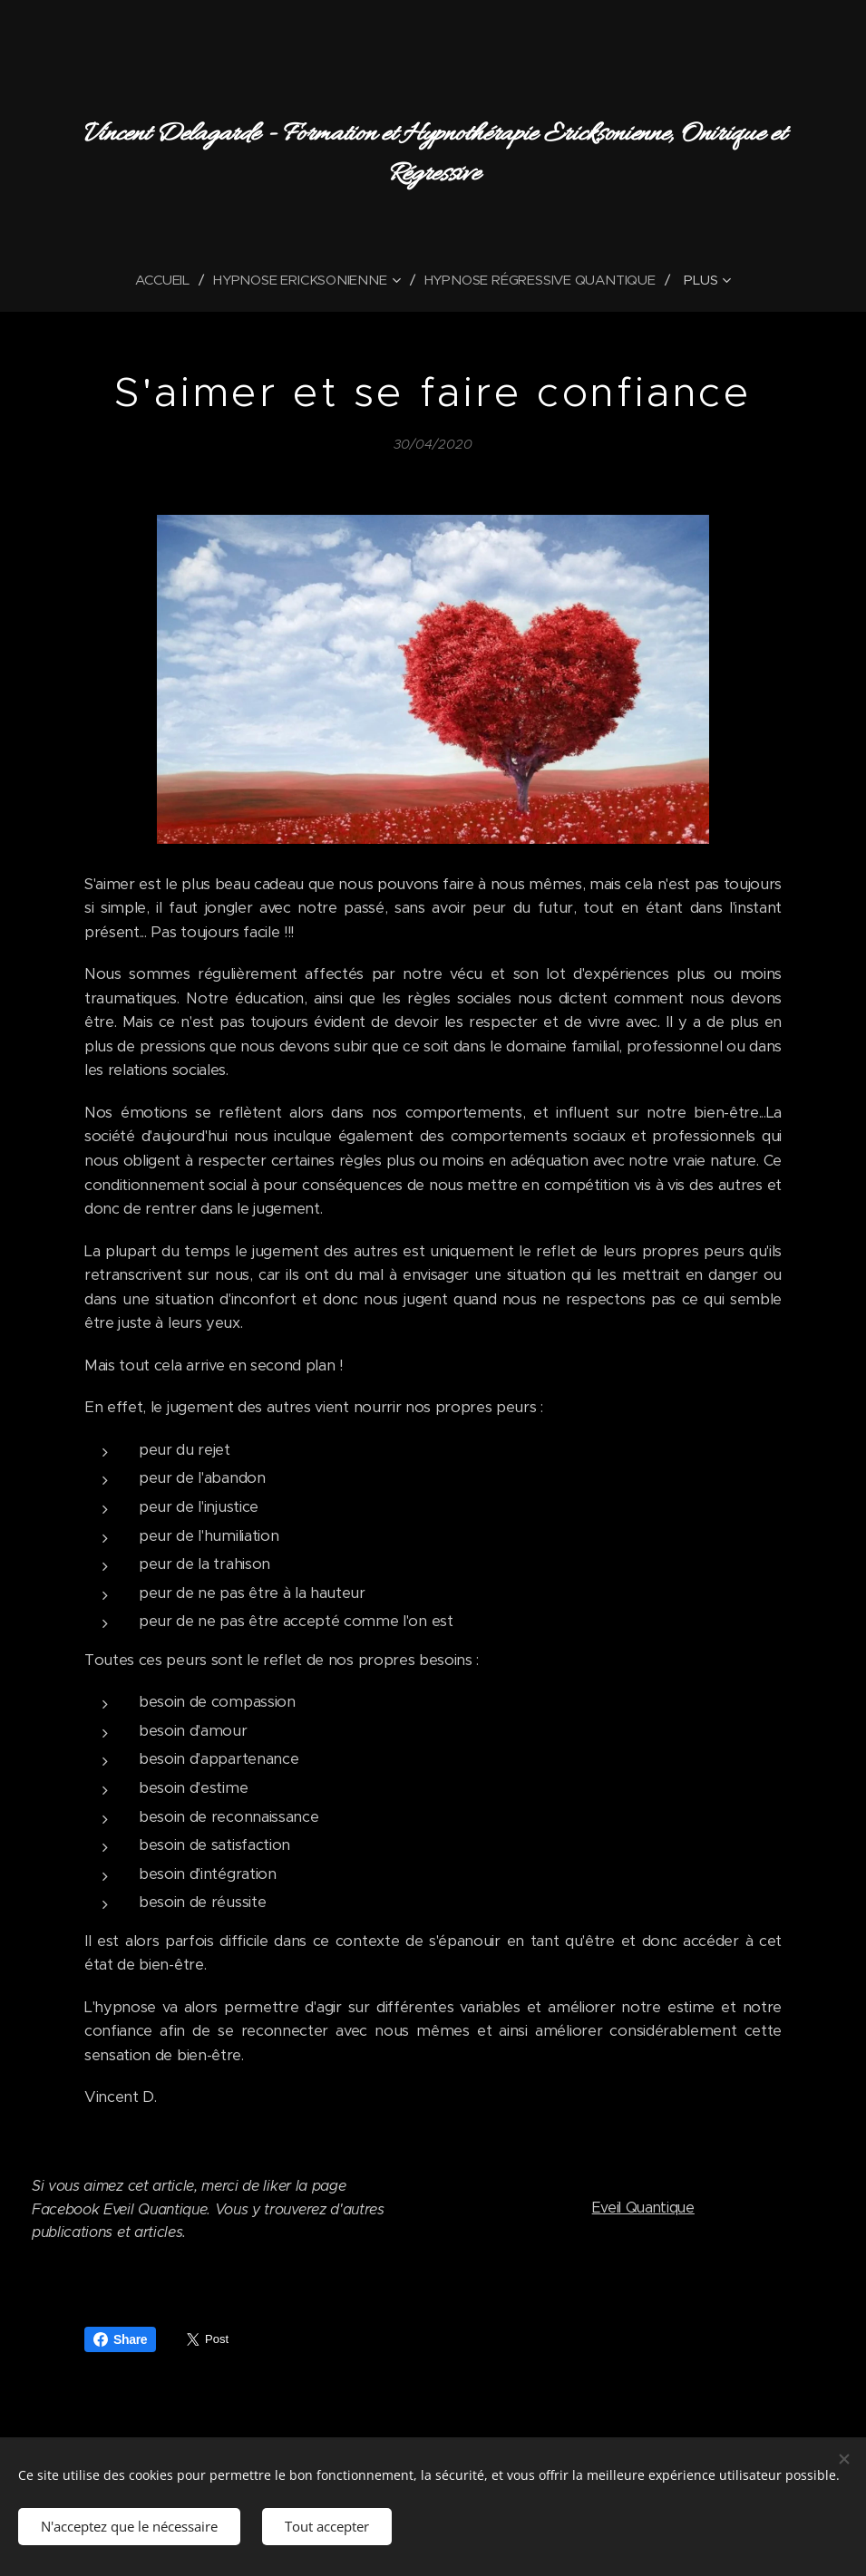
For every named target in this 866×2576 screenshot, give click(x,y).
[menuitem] (165, 280)
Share (120, 2339)
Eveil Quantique (642, 2206)
